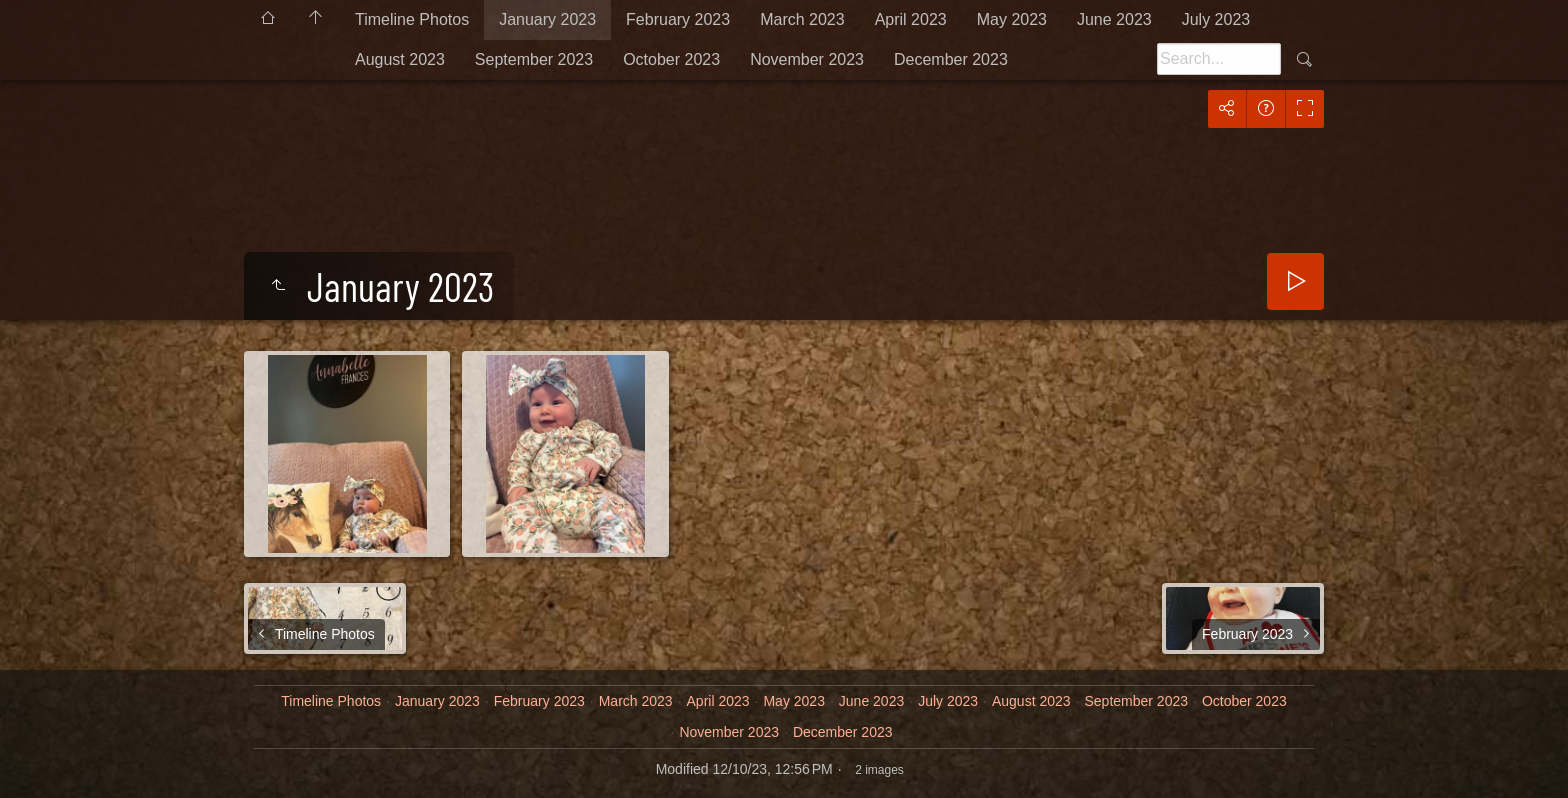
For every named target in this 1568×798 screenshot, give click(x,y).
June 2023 (1114, 19)
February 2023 (678, 19)
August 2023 (400, 59)
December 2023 (951, 59)
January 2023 (547, 19)
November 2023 (807, 59)
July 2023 (1216, 19)
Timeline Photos (412, 19)
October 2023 (671, 59)
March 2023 (802, 19)
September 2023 (534, 59)
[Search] (1219, 59)
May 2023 (1012, 19)
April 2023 (911, 19)
